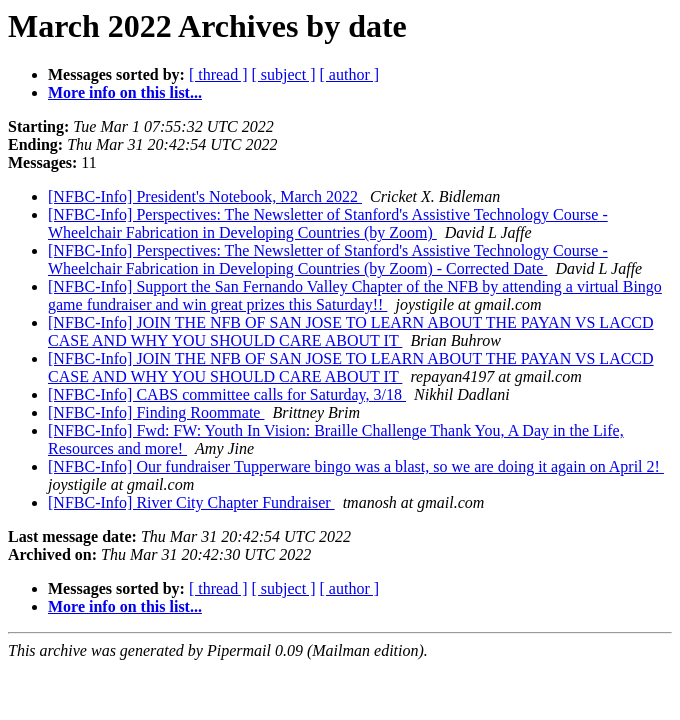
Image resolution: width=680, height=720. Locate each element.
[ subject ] (284, 74)
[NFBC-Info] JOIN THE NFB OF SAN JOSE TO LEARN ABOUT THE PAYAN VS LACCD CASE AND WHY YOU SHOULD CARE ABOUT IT (351, 331)
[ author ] (350, 74)
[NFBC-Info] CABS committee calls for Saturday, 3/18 (227, 394)
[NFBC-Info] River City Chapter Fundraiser (191, 502)
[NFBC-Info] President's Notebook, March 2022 (205, 196)
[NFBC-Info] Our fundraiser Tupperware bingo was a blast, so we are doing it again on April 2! (356, 466)
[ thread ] (218, 74)
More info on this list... (125, 92)
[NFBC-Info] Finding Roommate (156, 412)
